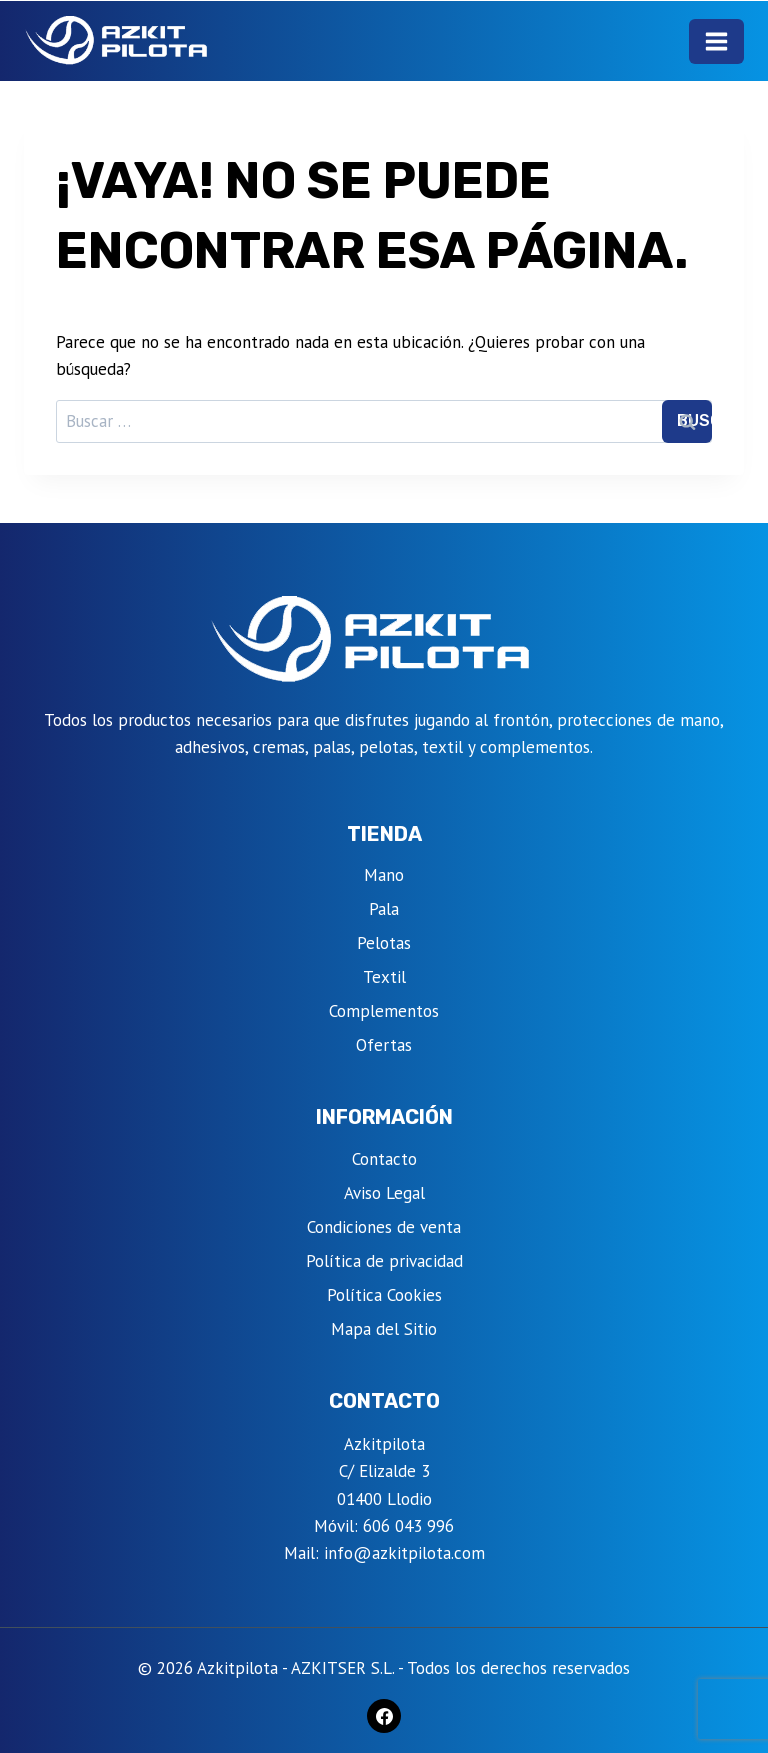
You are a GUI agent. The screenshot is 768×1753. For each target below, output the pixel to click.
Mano (384, 875)
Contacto (384, 1159)
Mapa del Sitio (384, 1329)
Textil (384, 977)
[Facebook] (384, 1716)
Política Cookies (384, 1295)
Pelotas (384, 943)
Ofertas (384, 1045)
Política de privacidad (384, 1261)
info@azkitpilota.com (404, 1553)
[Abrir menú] (716, 41)
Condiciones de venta (384, 1227)
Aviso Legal (384, 1193)
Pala (384, 909)
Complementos (384, 1011)
